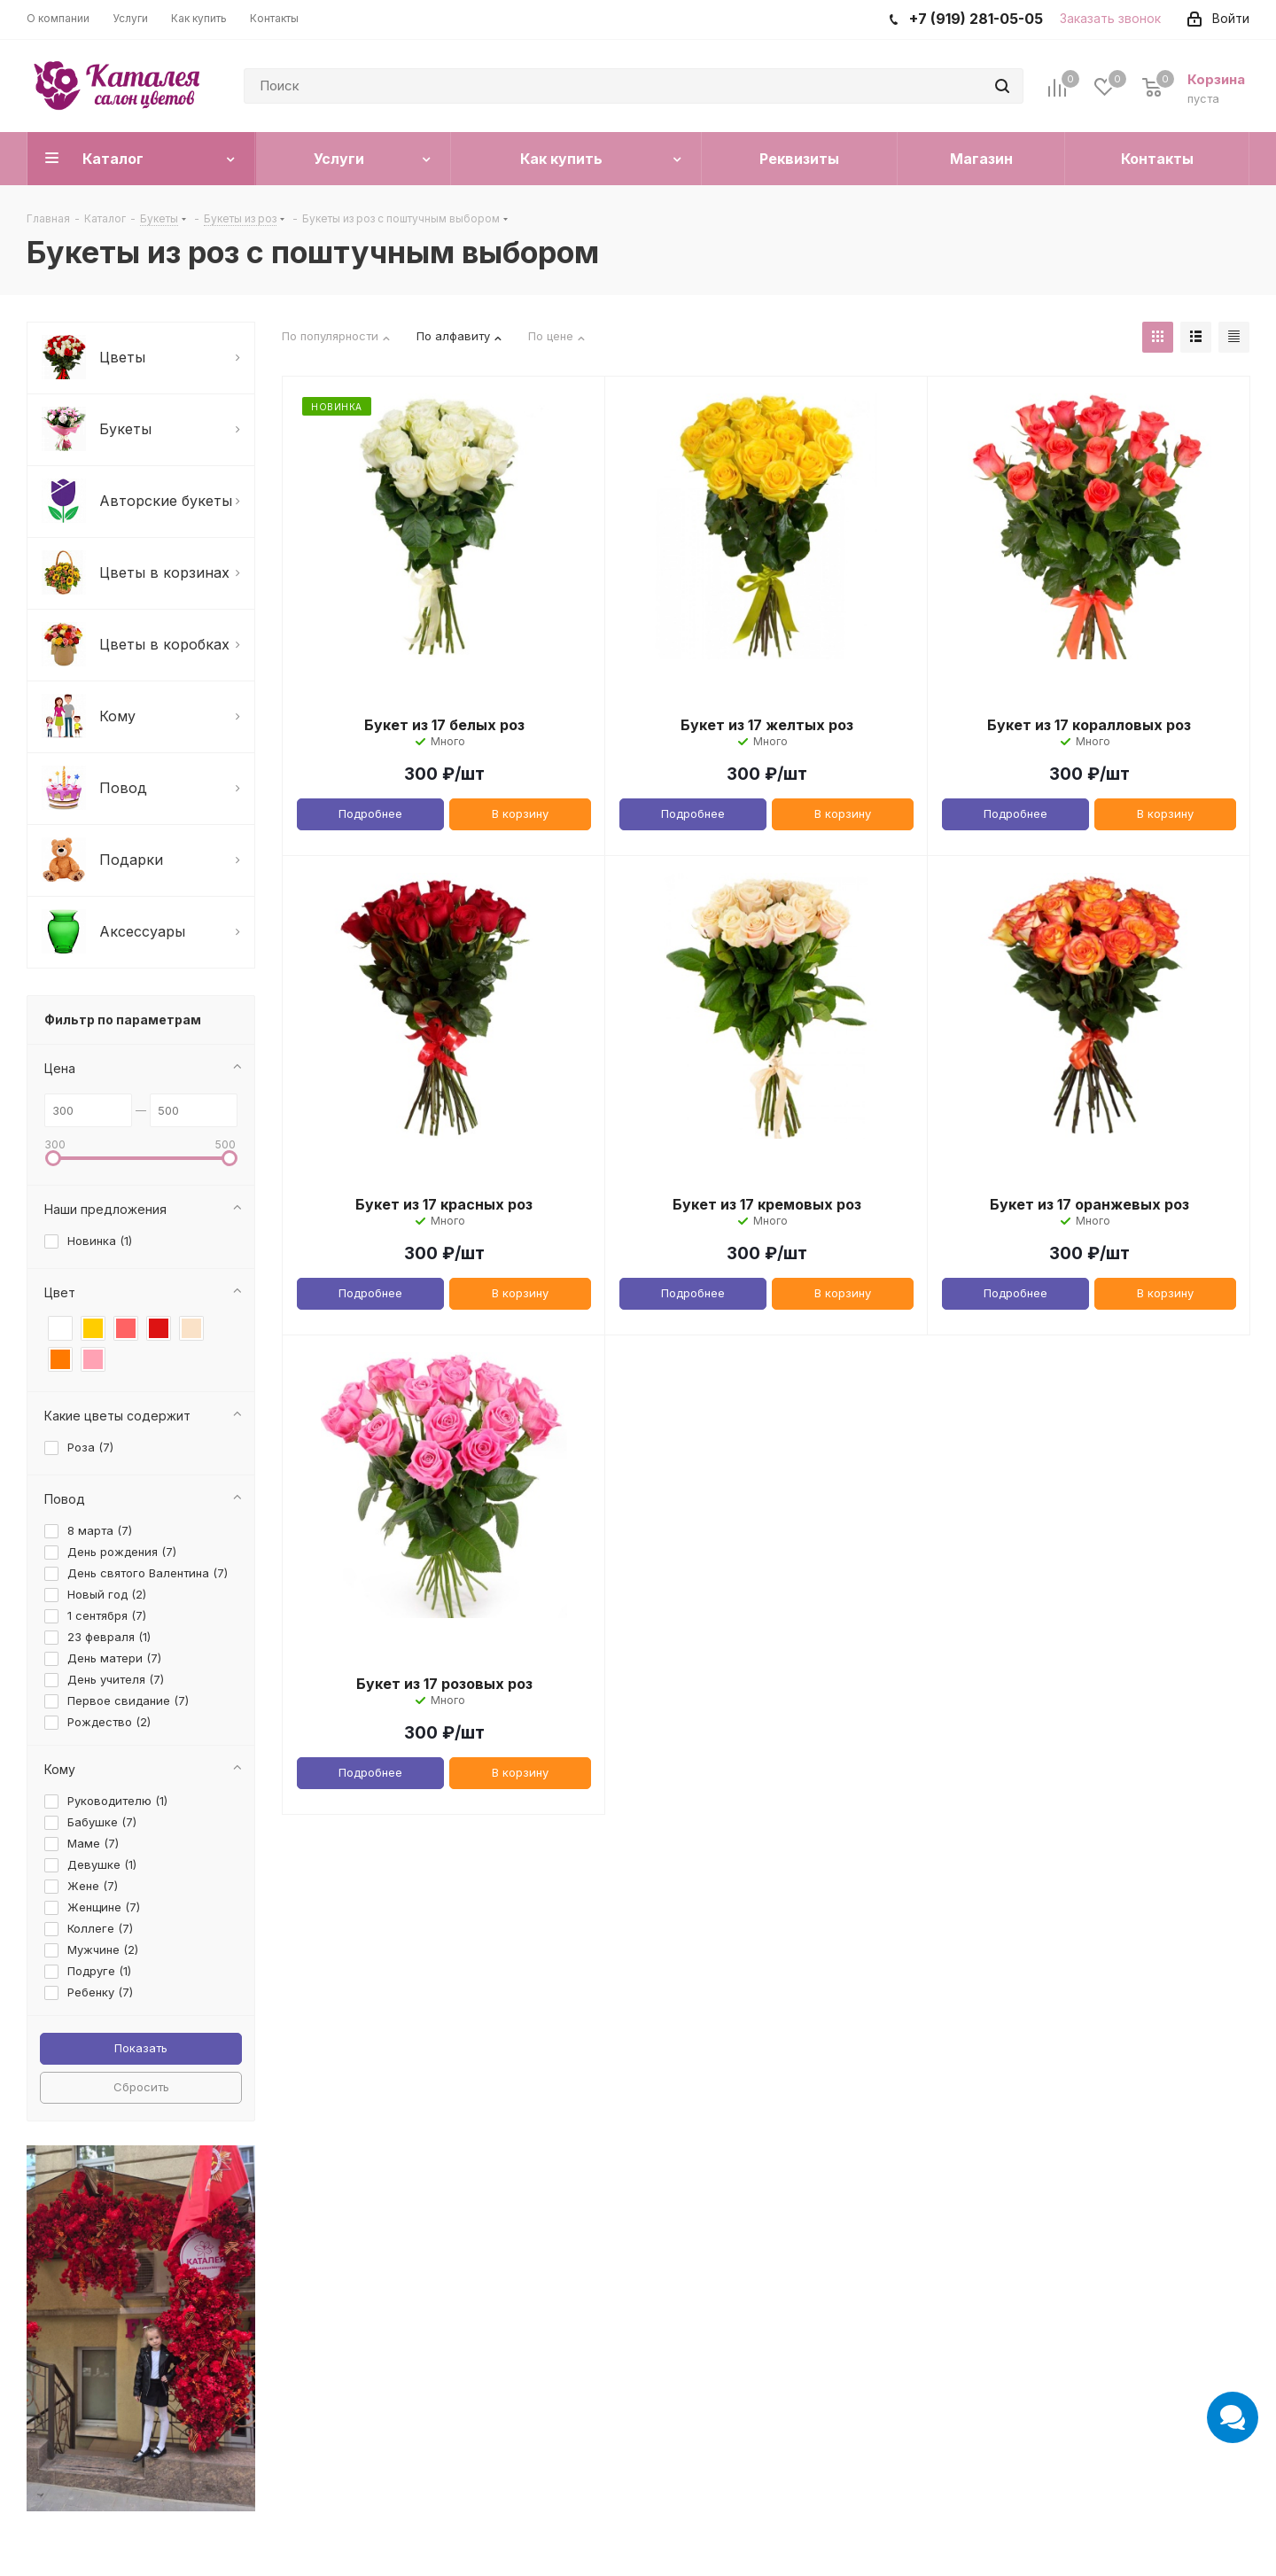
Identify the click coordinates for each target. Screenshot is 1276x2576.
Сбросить (141, 2087)
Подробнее (370, 813)
